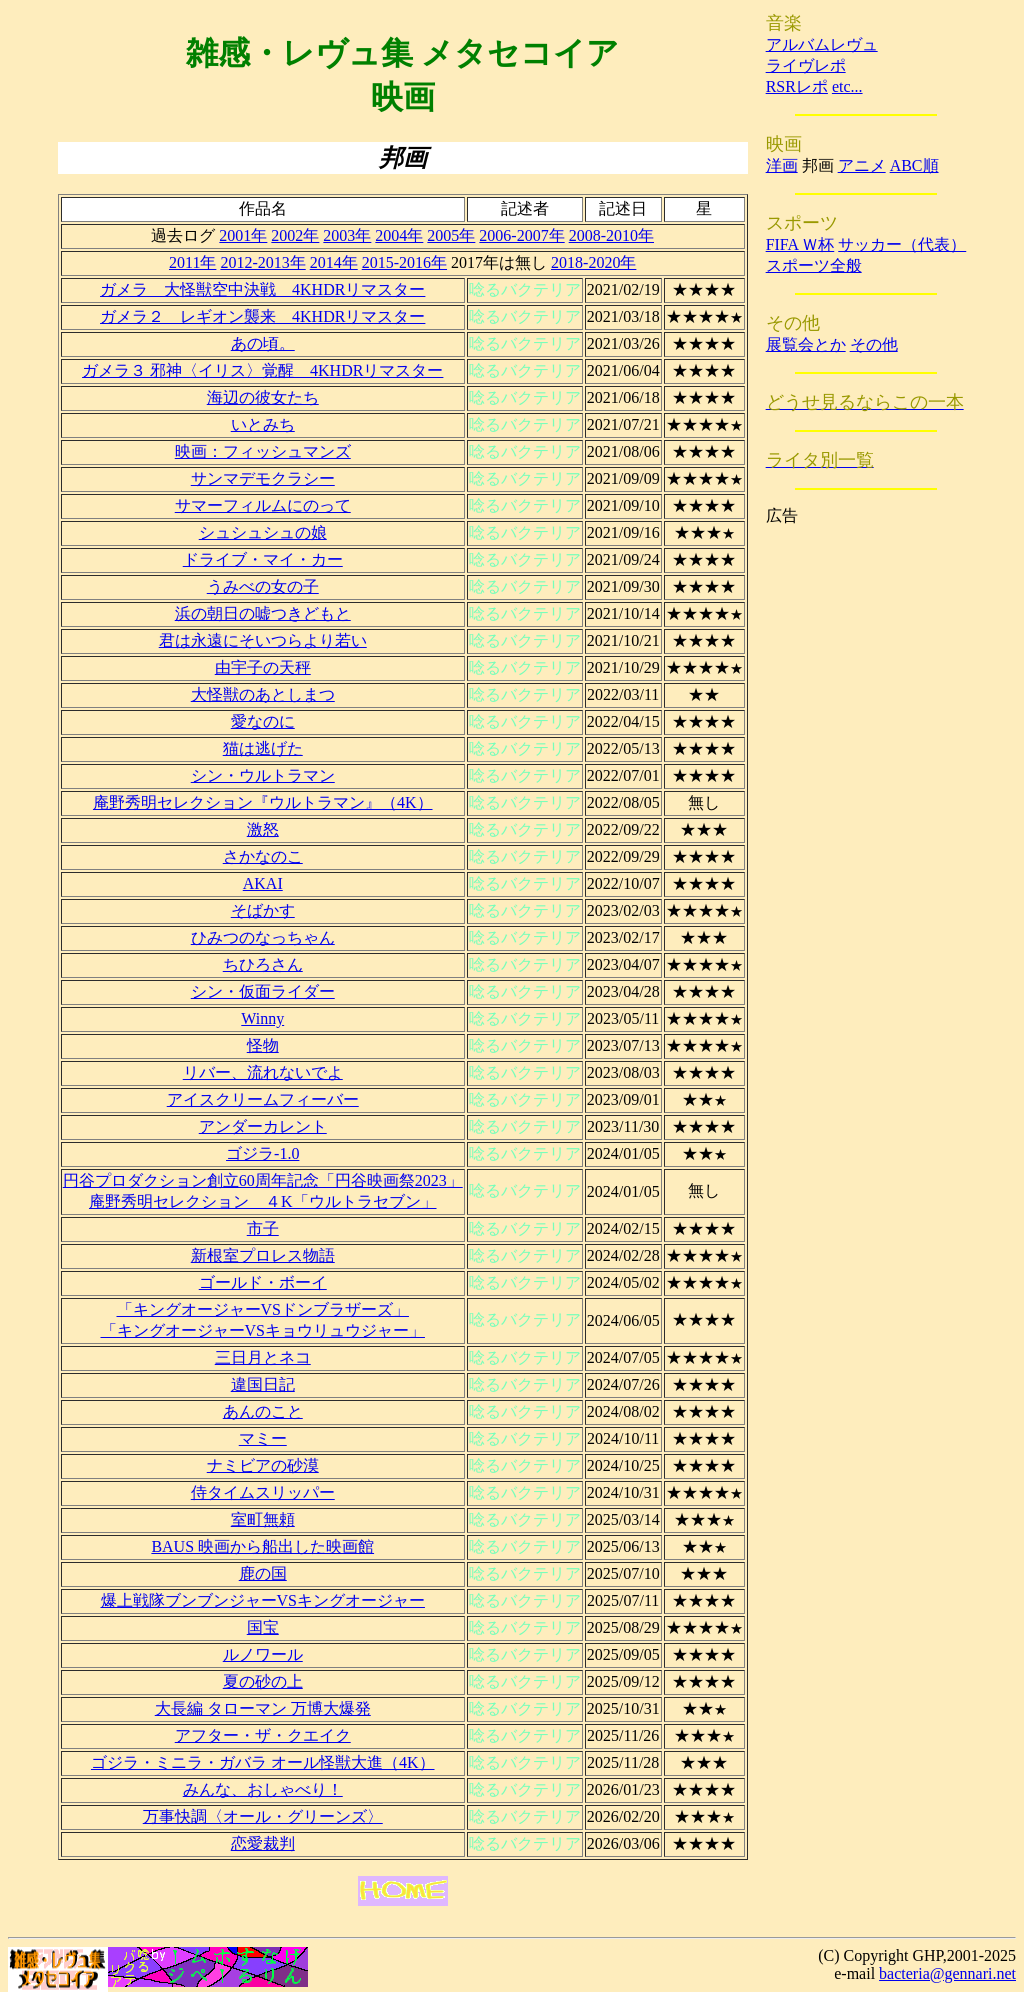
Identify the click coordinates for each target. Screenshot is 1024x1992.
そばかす (263, 910)
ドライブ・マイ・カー (263, 559)
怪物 (263, 1045)
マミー (263, 1438)
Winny (262, 1018)
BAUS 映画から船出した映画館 (262, 1546)
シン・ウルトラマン (263, 775)
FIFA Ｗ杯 (800, 244)
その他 (874, 344)
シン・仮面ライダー (263, 991)
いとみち (263, 424)
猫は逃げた (263, 748)
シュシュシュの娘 (263, 532)
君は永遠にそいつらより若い (263, 640)
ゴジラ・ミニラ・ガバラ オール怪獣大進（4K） (263, 1762)
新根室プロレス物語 (263, 1255)
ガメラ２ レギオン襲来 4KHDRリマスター (262, 316)
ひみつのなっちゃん (263, 937)
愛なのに (263, 721)
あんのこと (263, 1411)
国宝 (263, 1627)
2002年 (295, 235)
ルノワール (263, 1654)
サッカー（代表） (902, 244)
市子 (263, 1228)
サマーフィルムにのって (263, 505)
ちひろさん (263, 964)
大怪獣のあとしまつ (263, 694)
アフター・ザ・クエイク (263, 1735)
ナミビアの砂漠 (263, 1465)
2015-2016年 (404, 262)
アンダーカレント (263, 1126)
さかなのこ (263, 856)
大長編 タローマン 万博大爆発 (263, 1708)
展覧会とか (806, 344)
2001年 (243, 235)
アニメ (862, 165)
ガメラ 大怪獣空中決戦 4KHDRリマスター (262, 289)
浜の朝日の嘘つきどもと (263, 613)
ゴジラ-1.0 (262, 1153)
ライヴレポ (806, 65)
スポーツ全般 (814, 265)
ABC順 (914, 165)
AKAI (263, 883)
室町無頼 (263, 1519)
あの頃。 (263, 343)
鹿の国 (263, 1573)
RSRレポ (797, 86)
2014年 (334, 262)
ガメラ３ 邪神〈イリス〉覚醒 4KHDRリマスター (262, 370)
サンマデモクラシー (263, 478)
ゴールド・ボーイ (263, 1282)
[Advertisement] (846, 827)
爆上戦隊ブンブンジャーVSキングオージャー (263, 1600)
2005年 (451, 235)
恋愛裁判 (263, 1843)
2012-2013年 (262, 262)
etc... (847, 86)
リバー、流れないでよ (263, 1072)
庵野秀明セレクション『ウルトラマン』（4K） (263, 802)
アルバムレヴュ (822, 44)
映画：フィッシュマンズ (263, 451)
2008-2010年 (611, 235)
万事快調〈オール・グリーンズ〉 (263, 1816)
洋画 (782, 165)
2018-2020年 (593, 262)
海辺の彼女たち (263, 397)
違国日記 (263, 1384)
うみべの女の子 (263, 586)
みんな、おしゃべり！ (263, 1789)
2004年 (399, 235)
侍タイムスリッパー (263, 1492)
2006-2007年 (521, 235)
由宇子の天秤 (263, 667)
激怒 (263, 829)
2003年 (347, 235)
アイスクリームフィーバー (263, 1099)
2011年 (192, 262)
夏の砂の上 (263, 1681)
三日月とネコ (263, 1357)
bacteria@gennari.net (947, 1973)
